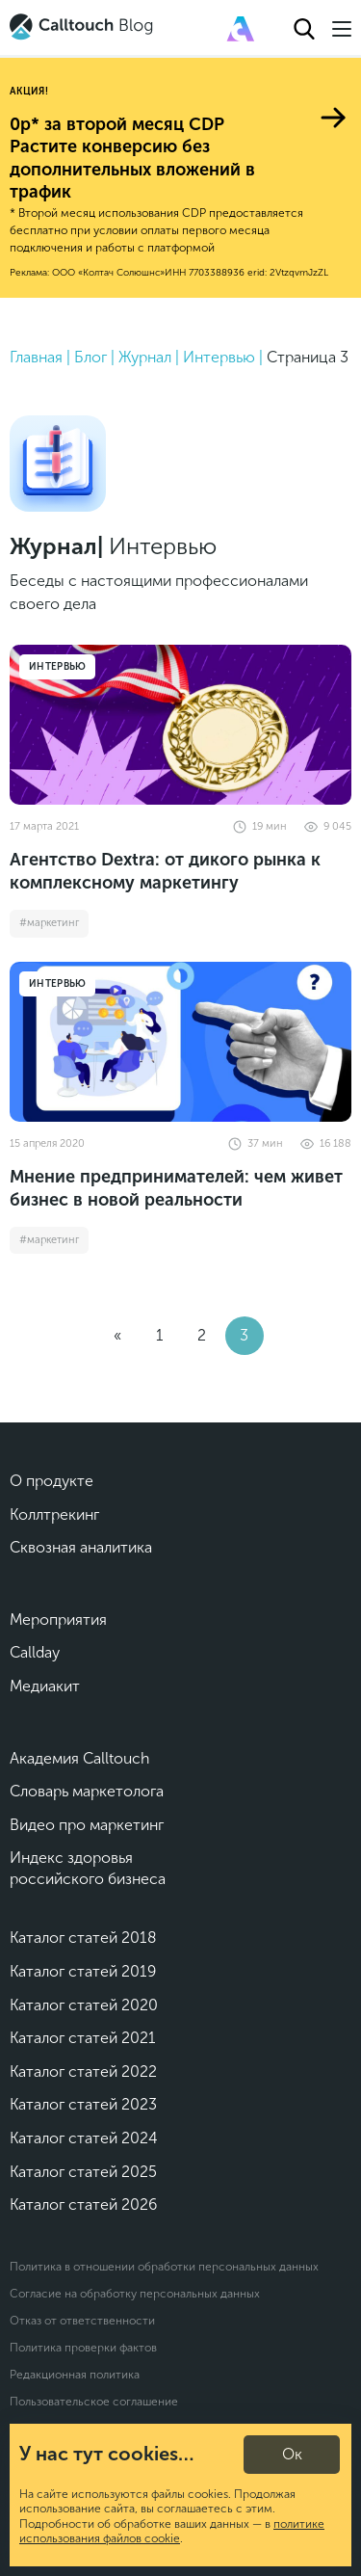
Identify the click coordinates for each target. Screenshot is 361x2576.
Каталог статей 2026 (83, 2204)
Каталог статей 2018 (83, 1937)
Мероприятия (58, 1619)
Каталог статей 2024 (84, 2138)
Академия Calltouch (80, 1758)
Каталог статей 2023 (83, 2104)
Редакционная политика (75, 2374)
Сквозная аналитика (81, 1547)
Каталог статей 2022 (83, 2071)
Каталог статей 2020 (84, 2005)
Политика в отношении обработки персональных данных (164, 2266)
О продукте (51, 1481)
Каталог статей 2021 (83, 2038)
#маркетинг (49, 922)
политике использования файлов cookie (171, 2531)
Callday (35, 1652)
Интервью (57, 667)
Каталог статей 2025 (83, 2172)
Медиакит (45, 1686)
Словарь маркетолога (87, 1791)
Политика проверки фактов (83, 2347)
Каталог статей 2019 (83, 1971)
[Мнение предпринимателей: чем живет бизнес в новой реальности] (180, 1042)
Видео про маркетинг (87, 1825)
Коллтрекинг (54, 1514)
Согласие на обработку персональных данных (135, 2293)
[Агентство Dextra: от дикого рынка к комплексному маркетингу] (180, 725)
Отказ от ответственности (82, 2320)
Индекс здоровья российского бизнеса (88, 1868)
